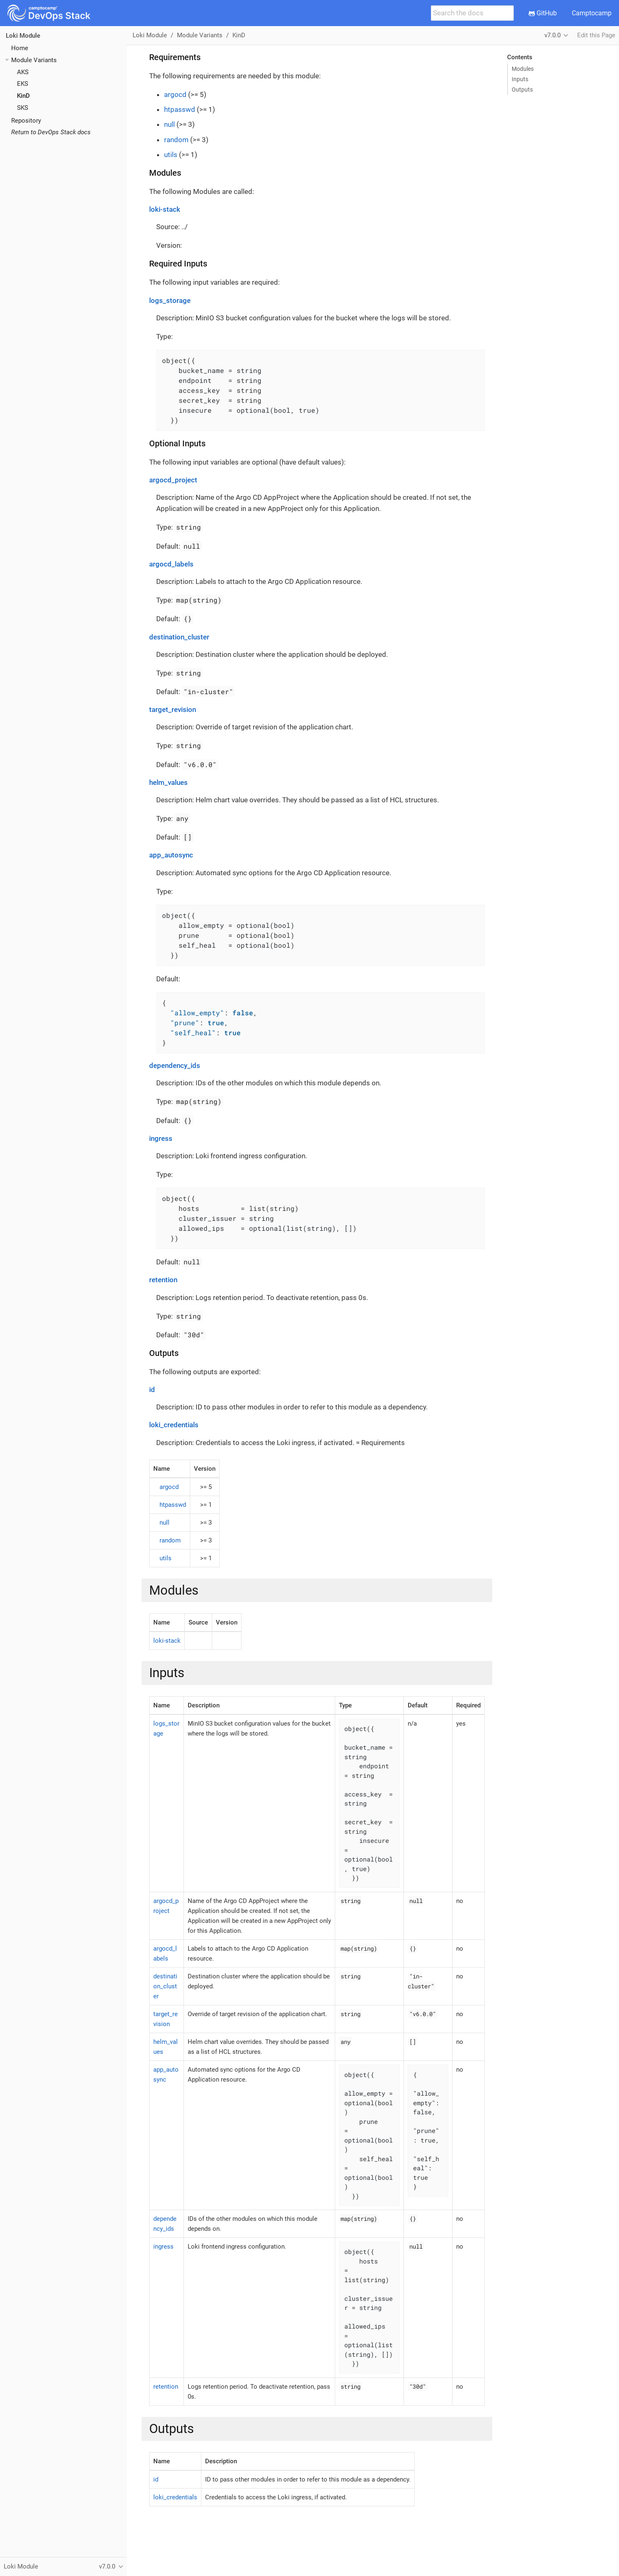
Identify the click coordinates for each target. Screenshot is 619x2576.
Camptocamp (592, 13)
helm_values (168, 782)
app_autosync (171, 855)
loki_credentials (173, 1425)
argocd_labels (171, 564)
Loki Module (23, 35)
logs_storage (170, 300)
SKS (22, 107)
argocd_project (173, 480)
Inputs (520, 79)
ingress (160, 1138)
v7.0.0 (552, 35)
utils (170, 154)
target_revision (172, 709)
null (169, 124)
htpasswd (179, 109)
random (176, 140)
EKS (22, 83)
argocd (175, 94)
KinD (23, 95)
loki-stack (164, 209)
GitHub (543, 13)
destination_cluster (179, 637)
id (152, 1389)
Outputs (522, 89)
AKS (23, 72)
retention (163, 1280)
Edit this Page (596, 35)
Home (19, 48)
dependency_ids (174, 1065)
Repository (26, 120)
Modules (523, 68)
